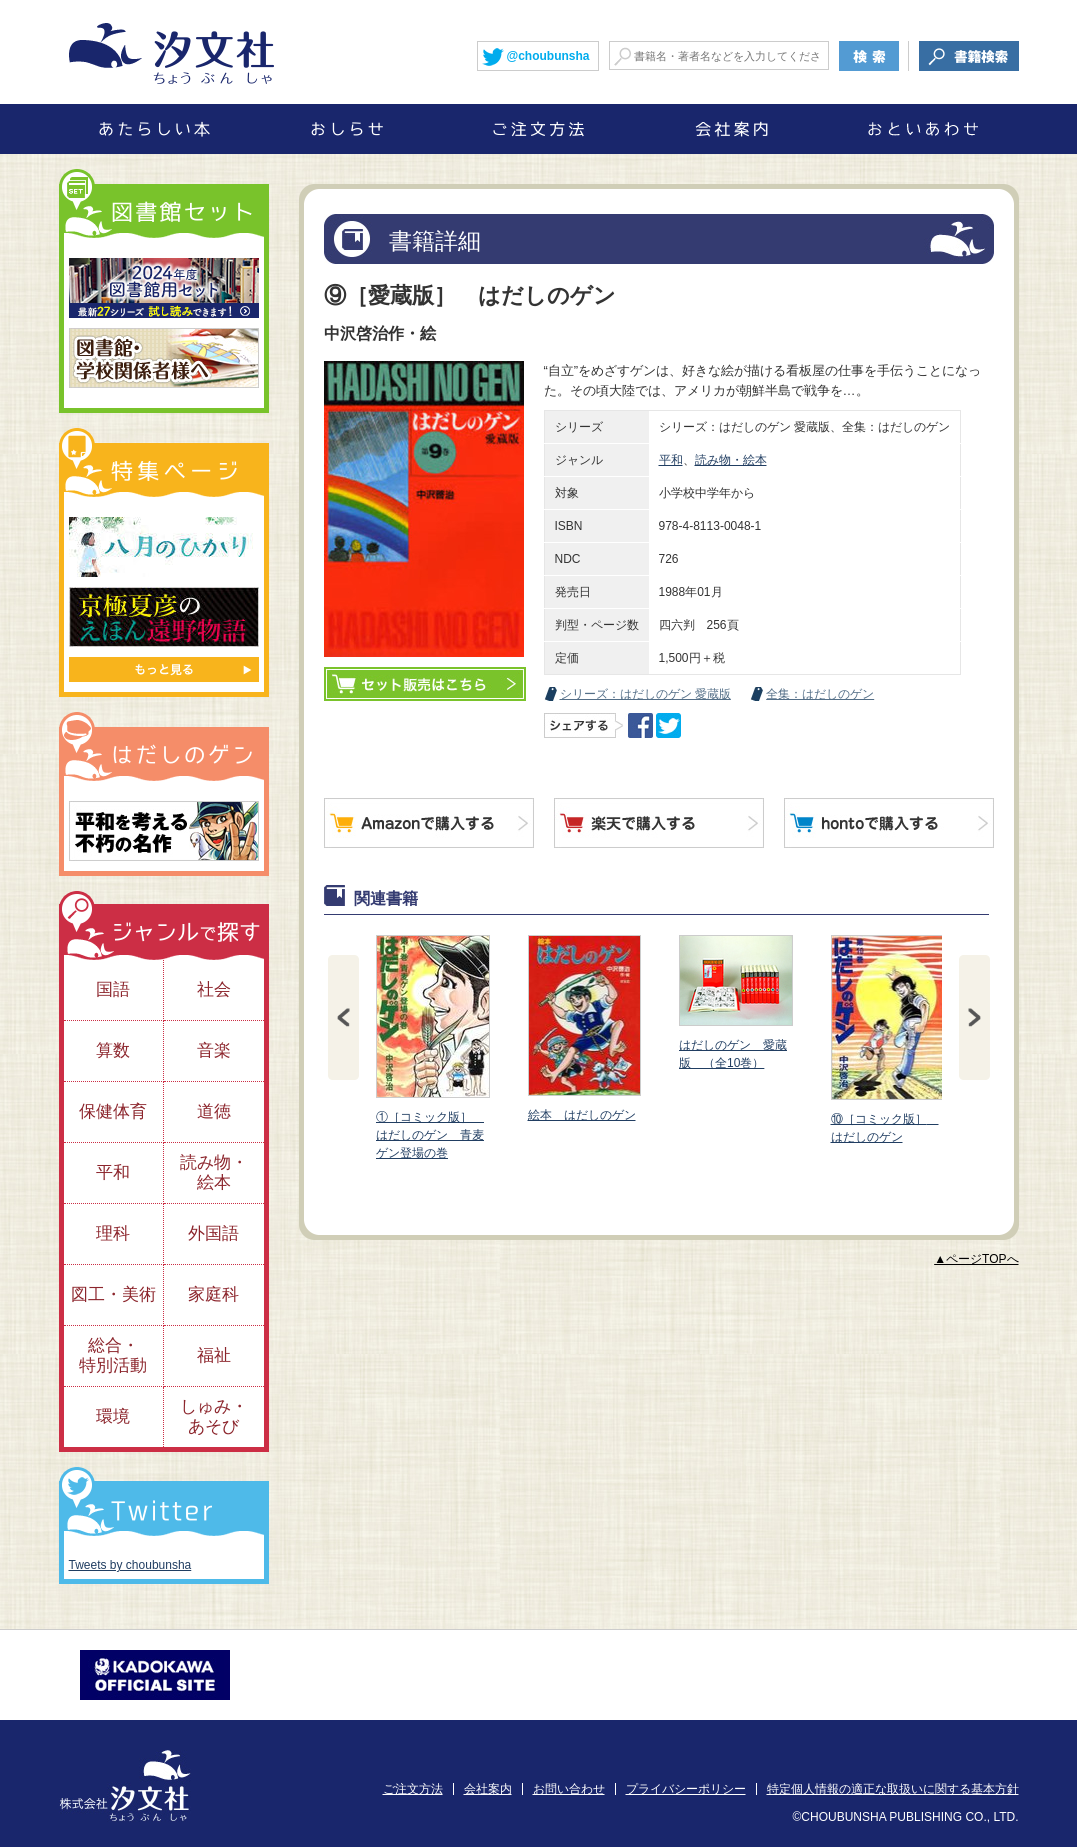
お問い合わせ (569, 1789)
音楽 (214, 1050)
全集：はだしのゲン (820, 694)
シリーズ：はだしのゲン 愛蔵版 (645, 694)
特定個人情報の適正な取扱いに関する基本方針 (893, 1789)
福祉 (214, 1355)
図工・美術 (113, 1294)
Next (974, 1017)
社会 (214, 989)
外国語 (213, 1233)
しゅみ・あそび (214, 1416)
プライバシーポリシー (686, 1789)
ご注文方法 (413, 1789)
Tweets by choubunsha (130, 1565)
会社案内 (488, 1789)
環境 (113, 1416)
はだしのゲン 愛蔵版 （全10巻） (735, 1002)
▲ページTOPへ (976, 1259)
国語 (113, 989)
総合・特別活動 (113, 1355)
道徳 (214, 1111)
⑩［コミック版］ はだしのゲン (886, 1039)
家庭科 (213, 1294)
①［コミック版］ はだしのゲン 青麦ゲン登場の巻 (432, 1047)
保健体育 (113, 1111)
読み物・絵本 (731, 460)
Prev (343, 1017)
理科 (113, 1233)
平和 (671, 460)
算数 (113, 1050)
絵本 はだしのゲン (583, 1028)
